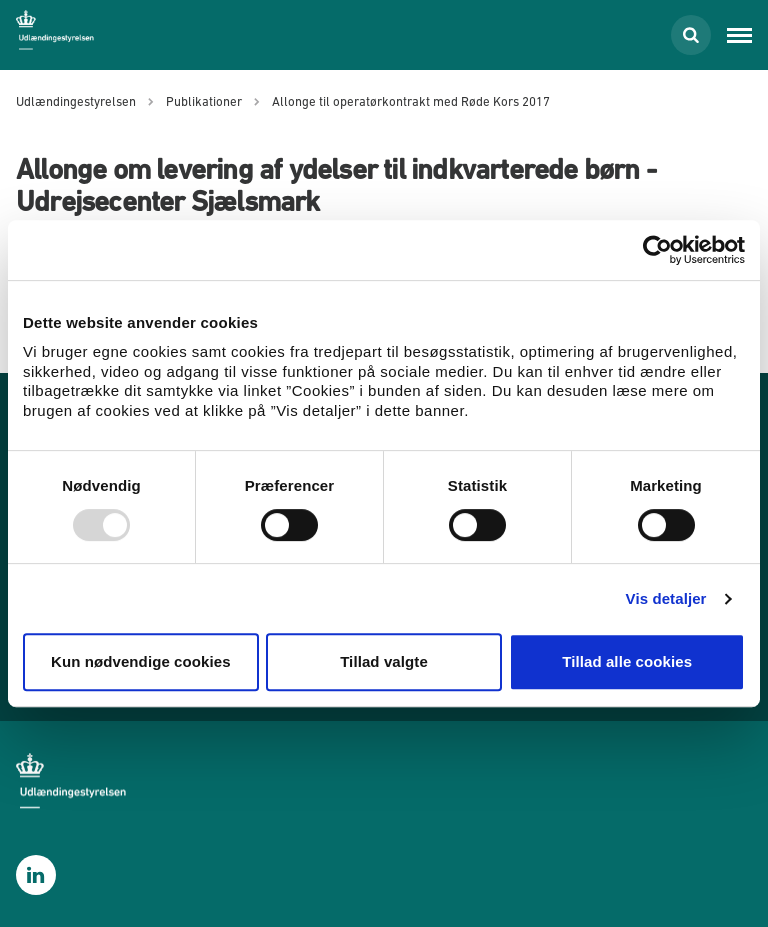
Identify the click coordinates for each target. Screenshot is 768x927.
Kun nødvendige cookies (141, 661)
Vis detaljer (666, 598)
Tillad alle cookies (627, 661)
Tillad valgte (384, 661)
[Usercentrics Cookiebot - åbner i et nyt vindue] (657, 250)
